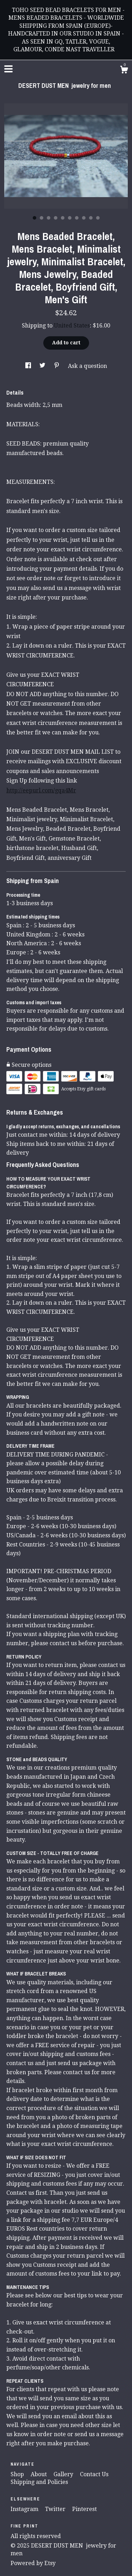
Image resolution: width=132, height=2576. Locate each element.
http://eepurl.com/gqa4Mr (41, 790)
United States (72, 325)
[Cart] (124, 70)
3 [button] (48, 218)
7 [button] (76, 218)
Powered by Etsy (33, 2563)
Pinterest (84, 2509)
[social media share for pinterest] (57, 366)
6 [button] (69, 218)
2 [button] (41, 218)
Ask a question (87, 366)
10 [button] (98, 218)
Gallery (64, 2474)
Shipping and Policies (39, 2482)
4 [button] (55, 218)
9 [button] (91, 218)
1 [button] (34, 218)
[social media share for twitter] (43, 366)
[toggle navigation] (8, 68)
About (39, 2474)
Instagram (25, 2509)
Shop (18, 2474)
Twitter (56, 2509)
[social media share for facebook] (28, 366)
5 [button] (62, 218)
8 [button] (84, 218)
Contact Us (94, 2474)
